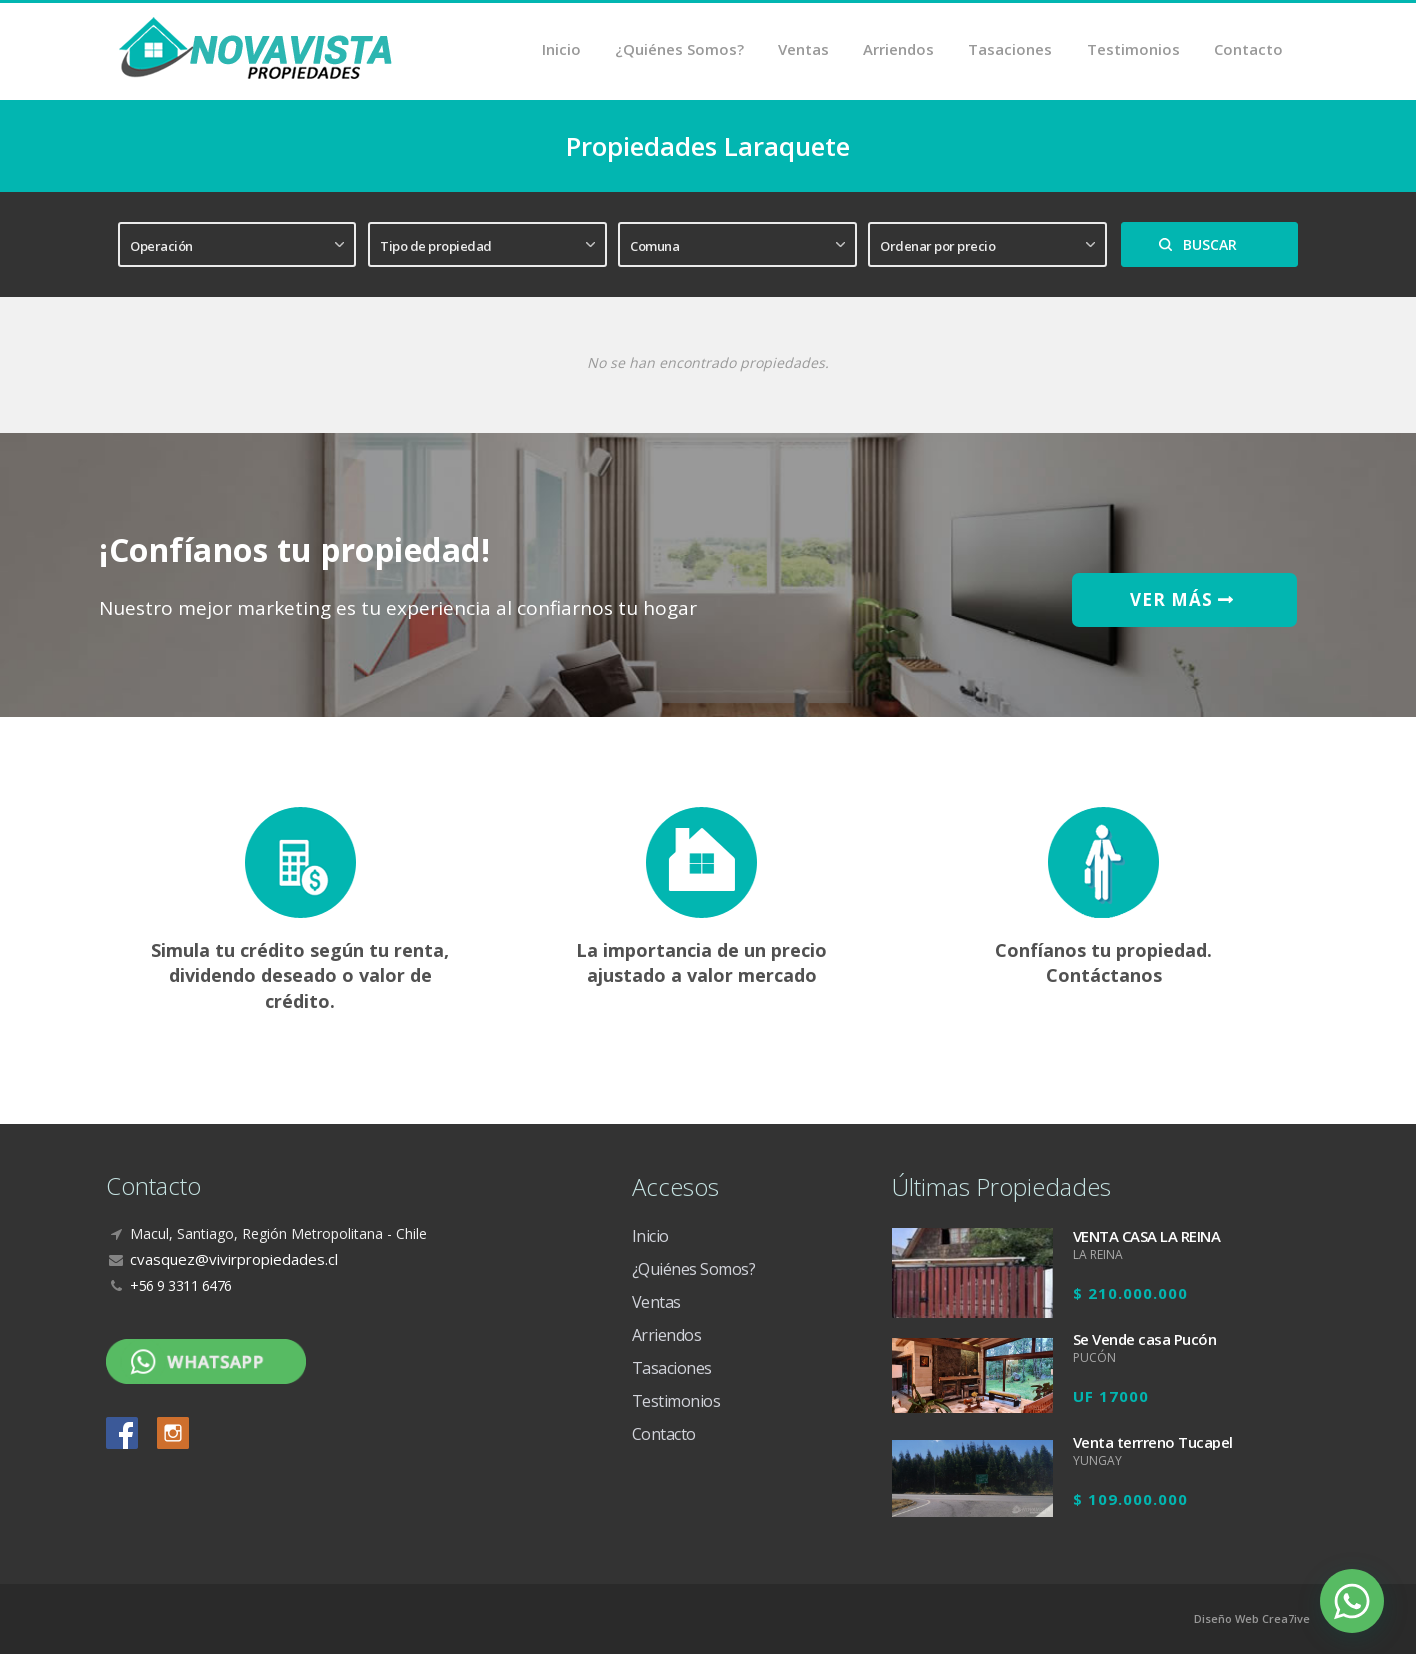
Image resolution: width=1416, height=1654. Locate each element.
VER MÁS (1185, 599)
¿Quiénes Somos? (680, 50)
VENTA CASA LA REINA (1147, 1236)
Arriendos (899, 50)
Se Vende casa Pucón (1145, 1339)
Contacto (1248, 50)
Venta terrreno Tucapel (1153, 1442)
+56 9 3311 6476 (181, 1285)
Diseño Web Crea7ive (1252, 1618)
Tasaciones (1011, 50)
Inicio (562, 50)
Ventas (804, 50)
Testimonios (1133, 50)
